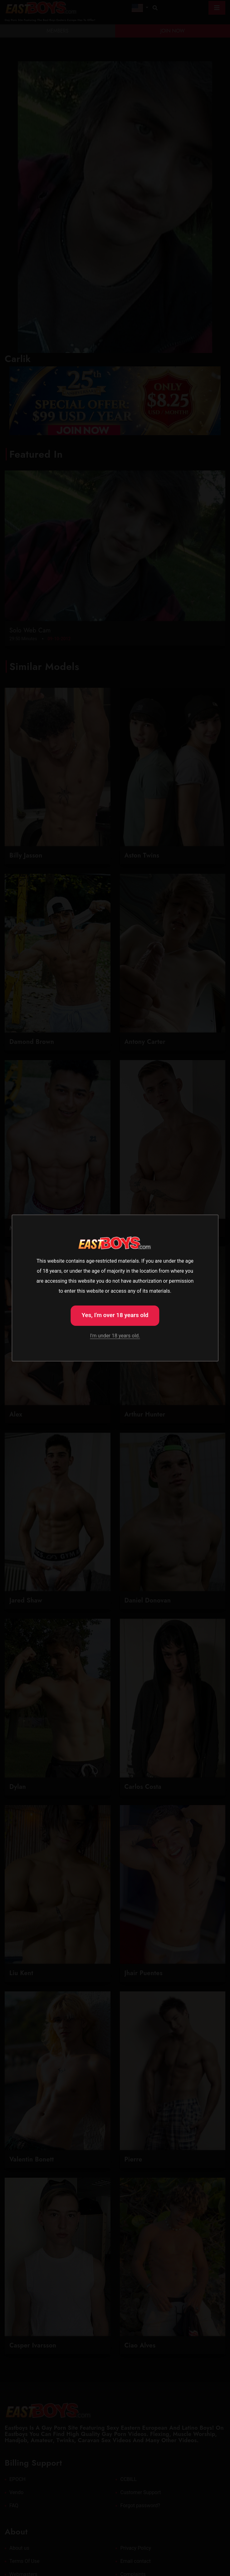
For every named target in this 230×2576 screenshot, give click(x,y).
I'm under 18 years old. (115, 1336)
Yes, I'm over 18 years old (115, 1315)
